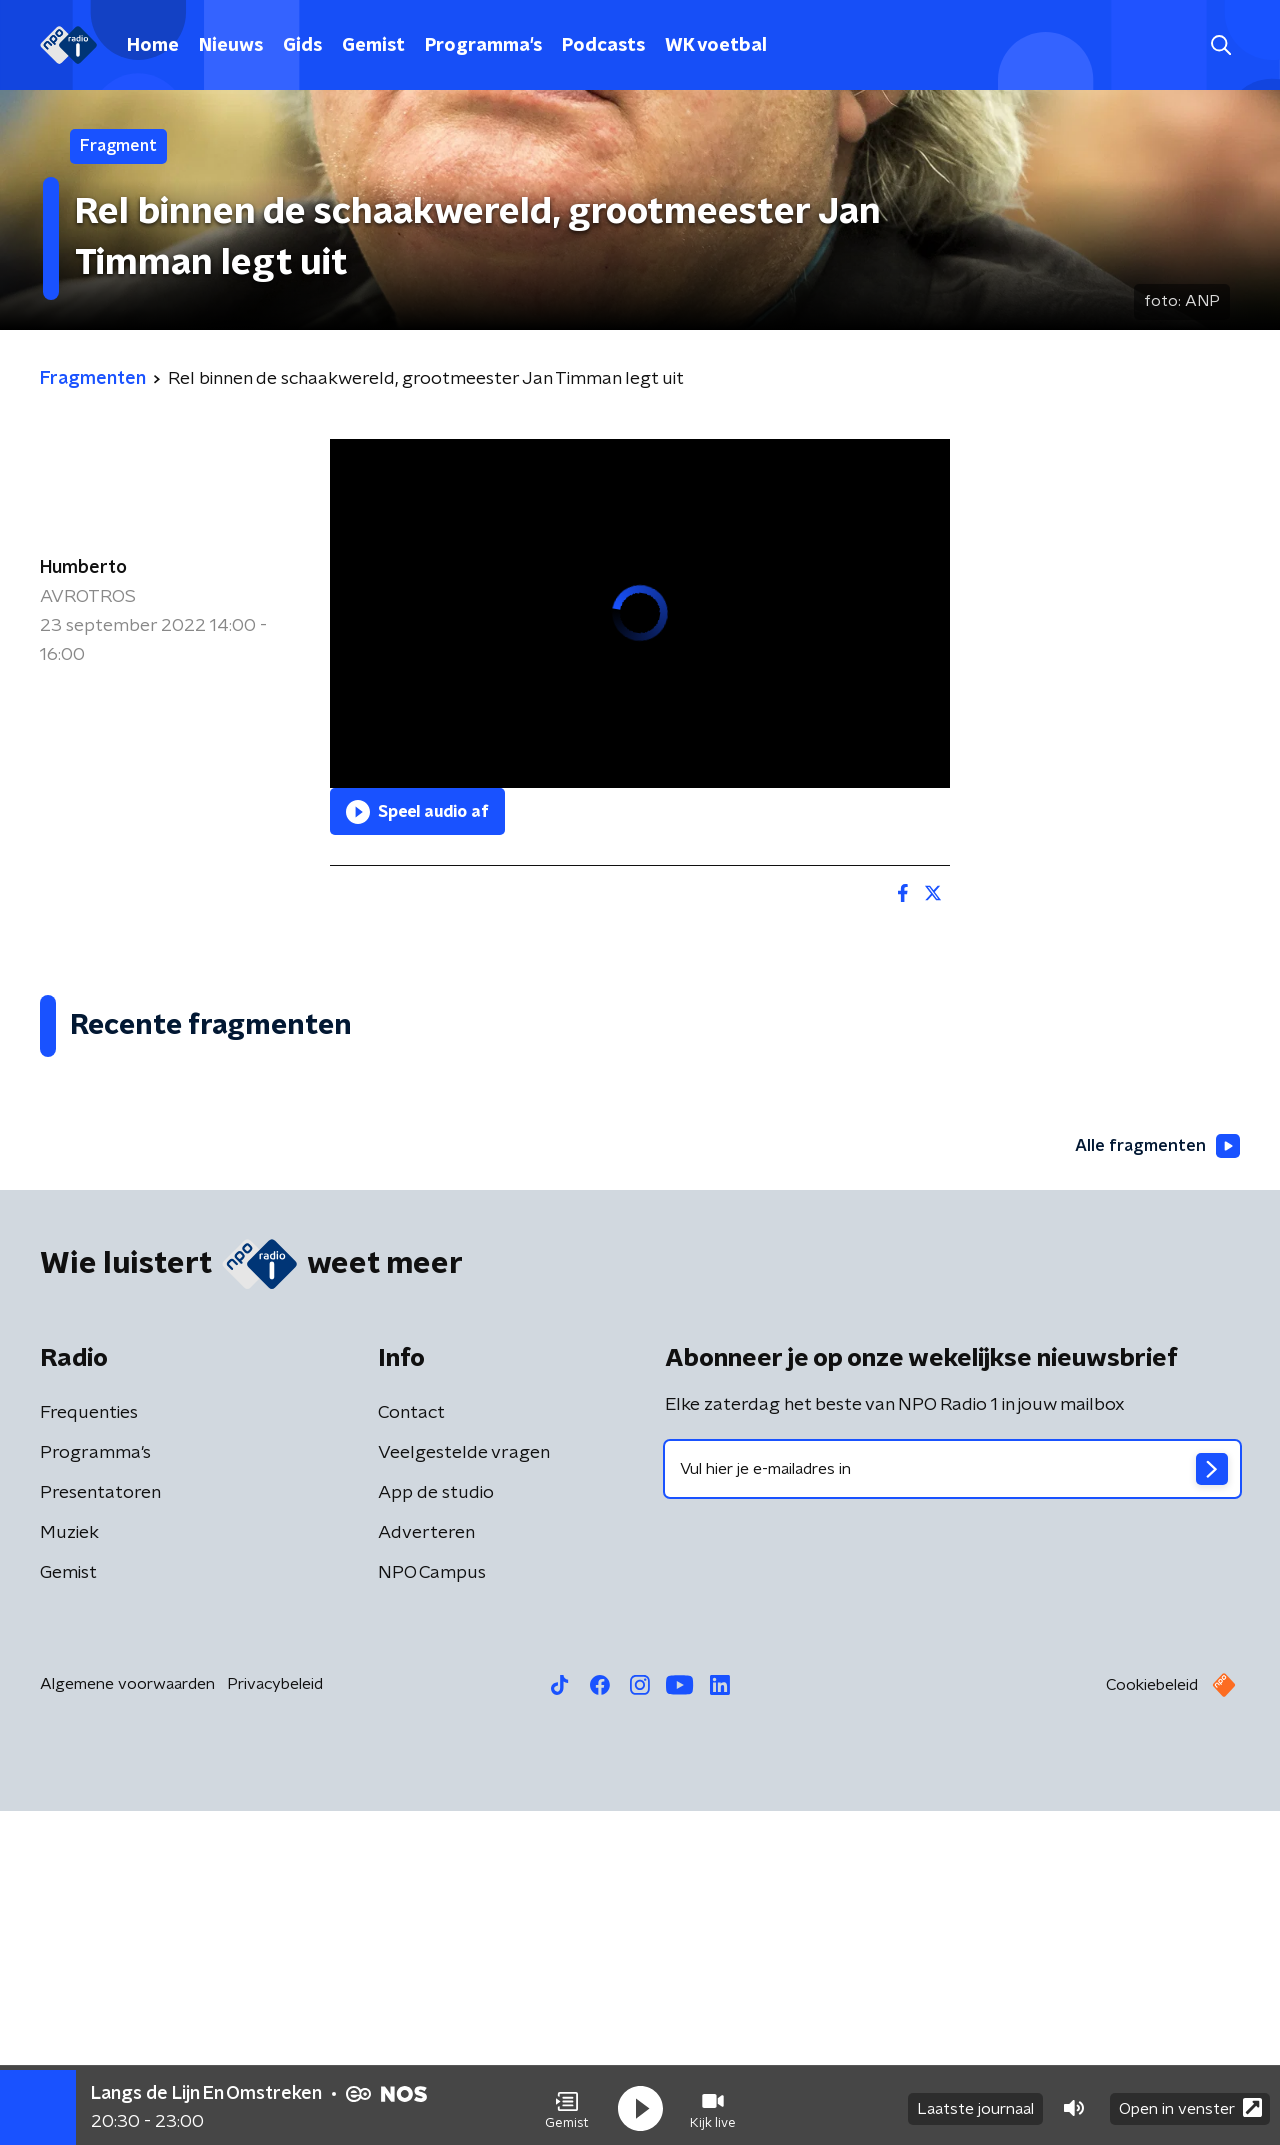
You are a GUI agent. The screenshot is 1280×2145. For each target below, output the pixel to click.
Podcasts (603, 46)
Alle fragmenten (1153, 1479)
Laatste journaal (975, 2103)
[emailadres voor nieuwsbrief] (952, 1803)
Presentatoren (100, 1827)
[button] (567, 2103)
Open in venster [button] (1190, 2102)
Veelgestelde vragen (464, 1787)
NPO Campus (432, 1907)
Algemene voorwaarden (127, 2018)
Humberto (83, 568)
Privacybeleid (275, 2018)
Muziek (69, 1867)
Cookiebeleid (1152, 2019)
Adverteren (426, 1867)
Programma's (483, 46)
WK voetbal (716, 46)
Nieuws (231, 46)
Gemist (373, 46)
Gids (302, 46)
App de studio (436, 1827)
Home (153, 46)
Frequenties (89, 1747)
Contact (411, 1747)
